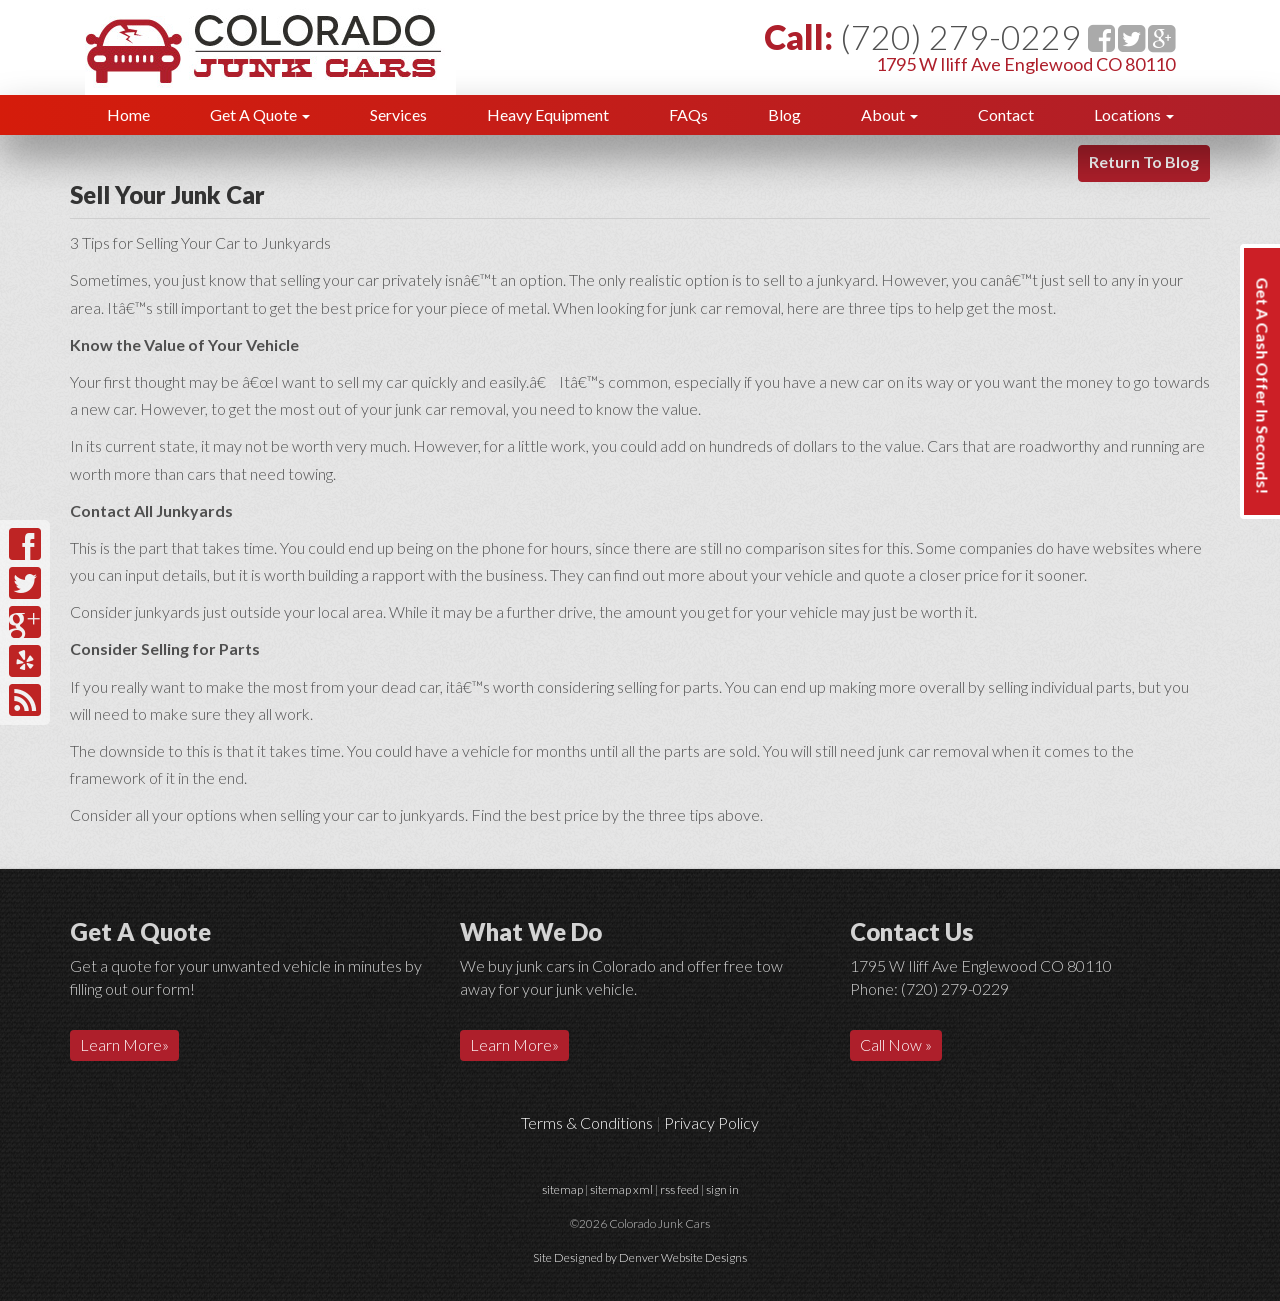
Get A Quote (260, 114)
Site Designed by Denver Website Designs (640, 1257)
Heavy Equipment (548, 114)
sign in (722, 1189)
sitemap (562, 1189)
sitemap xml (621, 1189)
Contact (1006, 114)
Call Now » (896, 1044)
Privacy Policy (711, 1122)
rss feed (679, 1189)
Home (128, 114)
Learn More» (124, 1044)
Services (398, 114)
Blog (784, 114)
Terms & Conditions (587, 1122)
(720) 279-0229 (960, 36)
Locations (1134, 114)
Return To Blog (1144, 161)
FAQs (688, 114)
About (889, 114)
